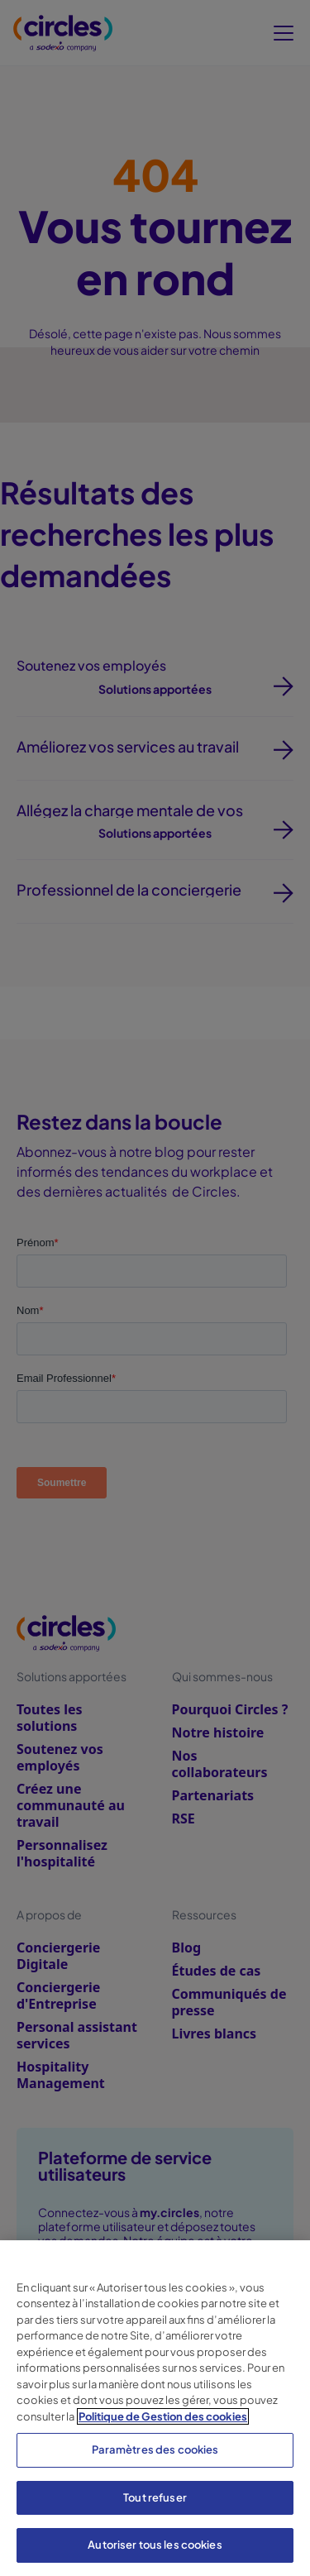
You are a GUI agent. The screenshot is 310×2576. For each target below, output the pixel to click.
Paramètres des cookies (155, 2449)
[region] (155, 2408)
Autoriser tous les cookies (155, 2544)
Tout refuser (155, 2497)
